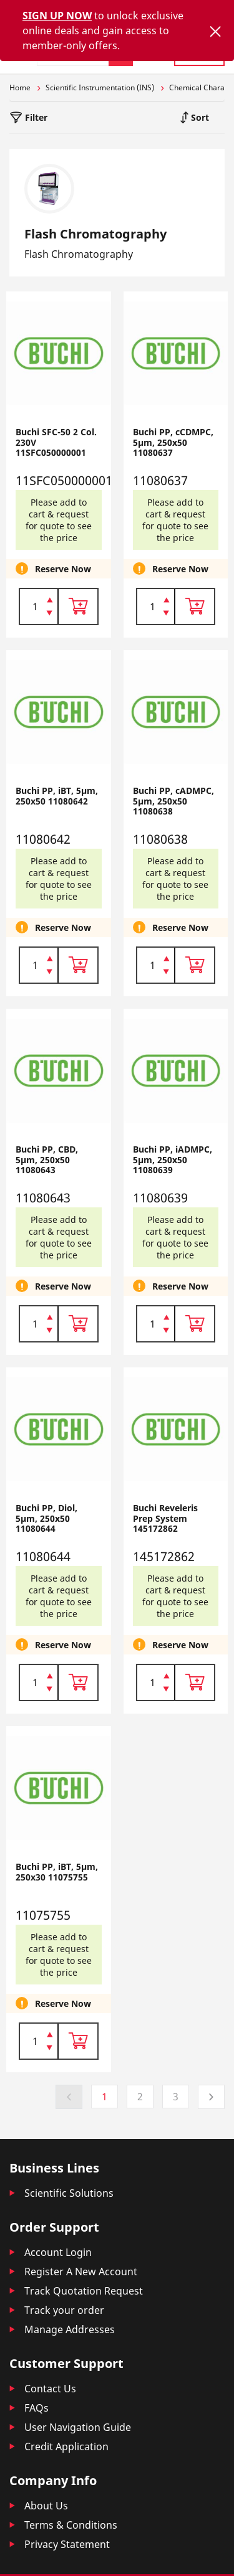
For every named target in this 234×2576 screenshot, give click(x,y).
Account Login (58, 2252)
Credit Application (66, 2446)
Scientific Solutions (69, 2193)
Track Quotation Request (83, 2291)
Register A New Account (80, 2271)
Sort (198, 117)
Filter (34, 117)
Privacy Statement (67, 2544)
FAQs (36, 2408)
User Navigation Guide (77, 2427)
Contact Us (50, 2388)
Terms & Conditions (70, 2525)
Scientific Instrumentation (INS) (100, 87)
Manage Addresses (69, 2329)
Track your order (64, 2310)
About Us (46, 2505)
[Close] (215, 31)
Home (20, 87)
